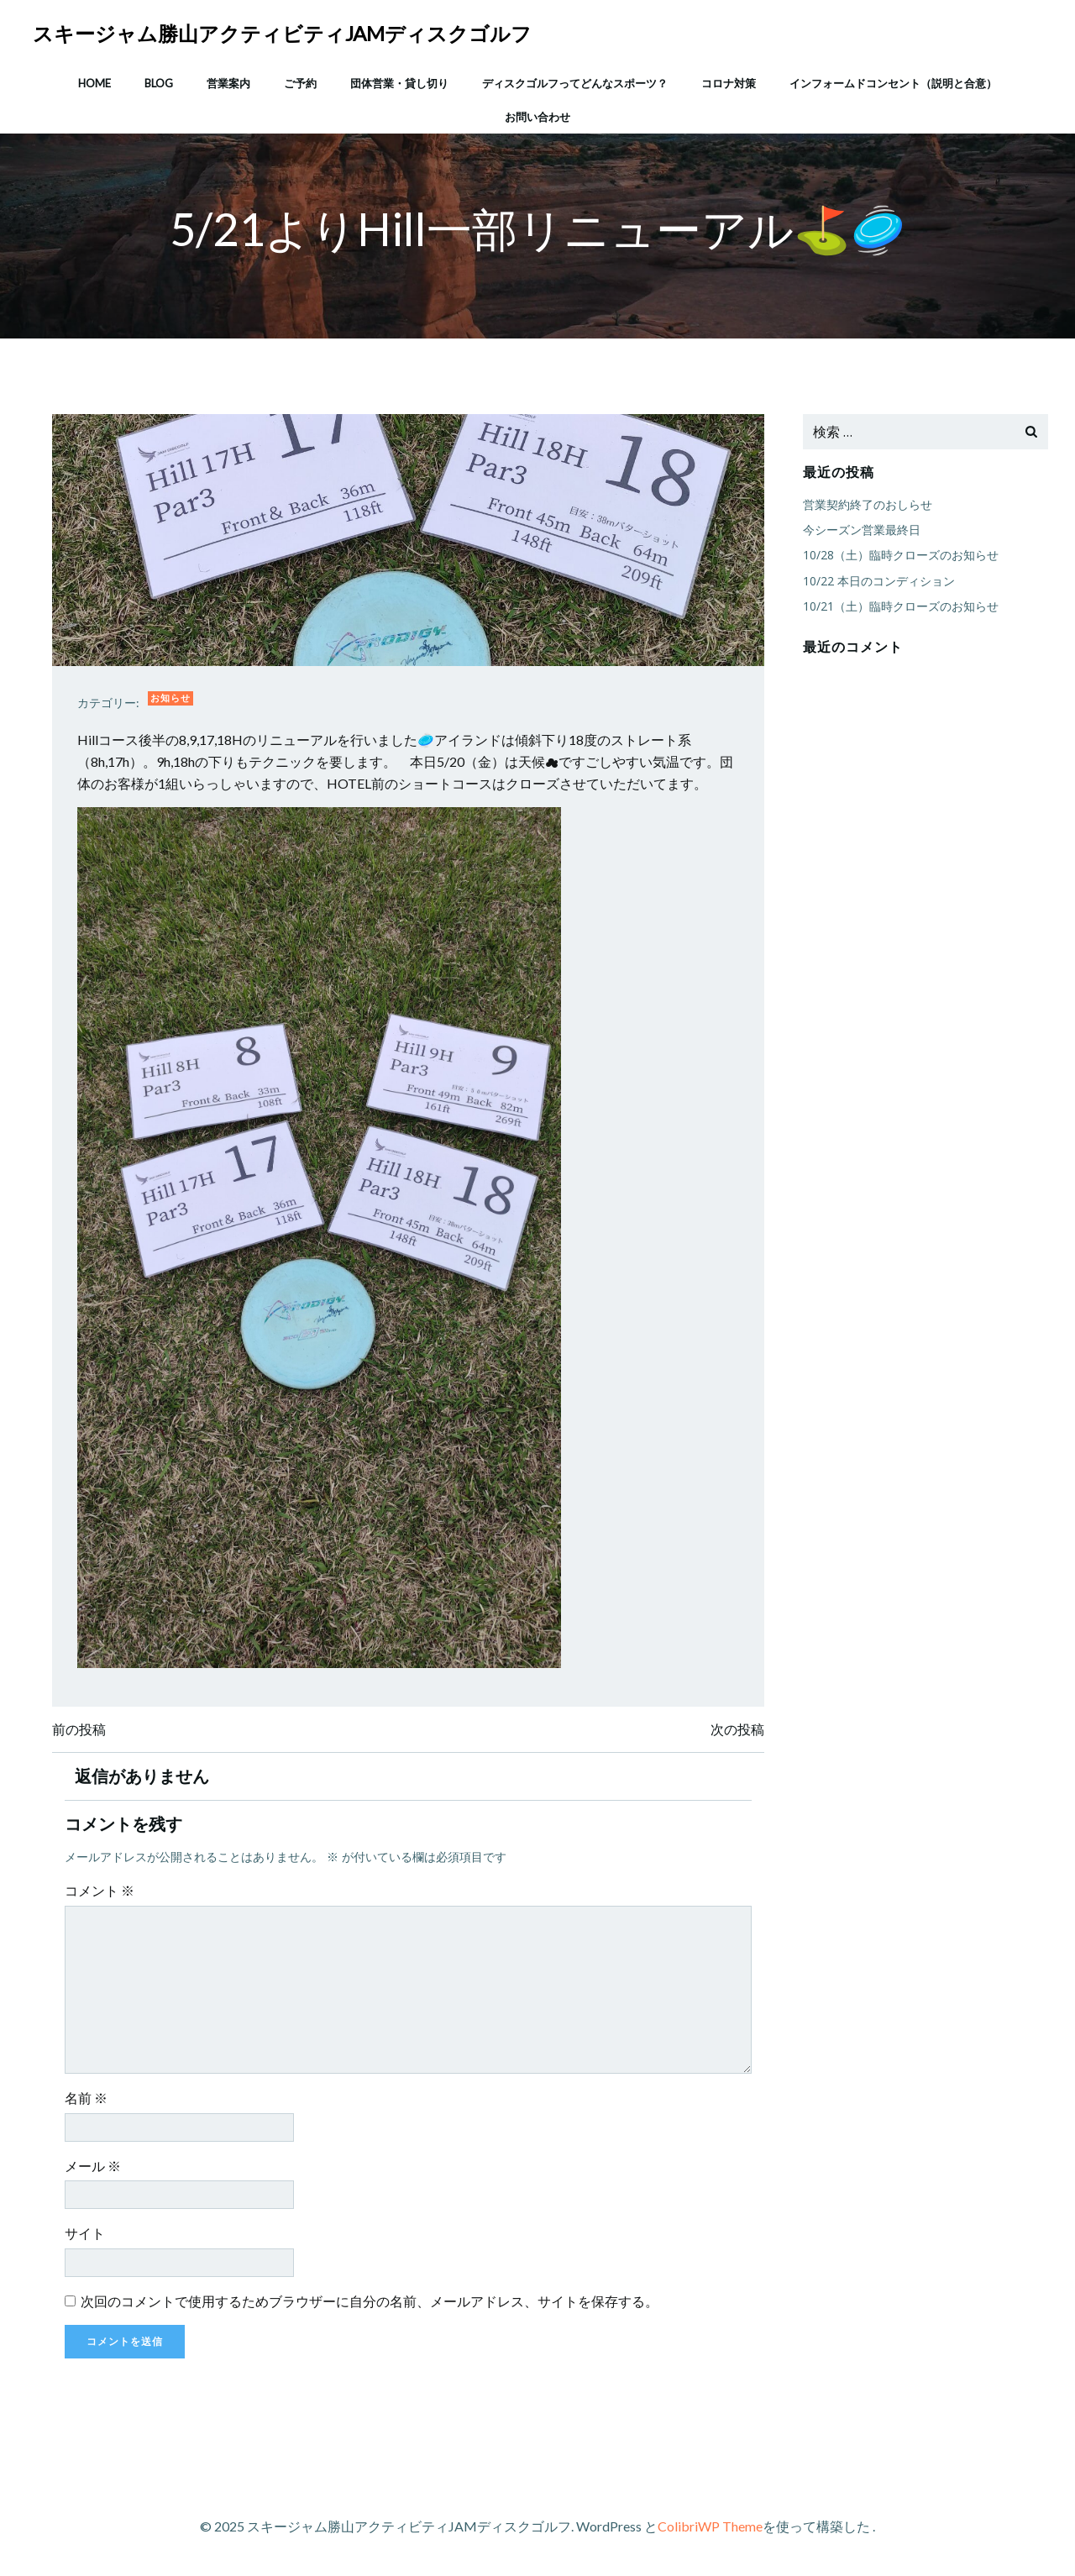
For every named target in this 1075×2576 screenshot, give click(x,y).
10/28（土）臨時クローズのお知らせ (901, 555)
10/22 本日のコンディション (879, 581)
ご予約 (300, 83)
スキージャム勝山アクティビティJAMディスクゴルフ (282, 33)
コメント (99, 1890)
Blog (158, 83)
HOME (94, 83)
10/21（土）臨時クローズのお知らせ (901, 606)
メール (93, 2166)
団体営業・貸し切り (399, 83)
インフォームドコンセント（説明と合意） (893, 83)
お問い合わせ (537, 116)
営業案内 (228, 83)
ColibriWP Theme (710, 2526)
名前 (86, 2098)
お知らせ (170, 697)
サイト (85, 2233)
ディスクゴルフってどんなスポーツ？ (575, 83)
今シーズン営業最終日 (861, 530)
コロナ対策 (728, 83)
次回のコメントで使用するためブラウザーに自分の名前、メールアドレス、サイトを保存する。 (369, 2301)
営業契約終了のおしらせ (867, 504)
